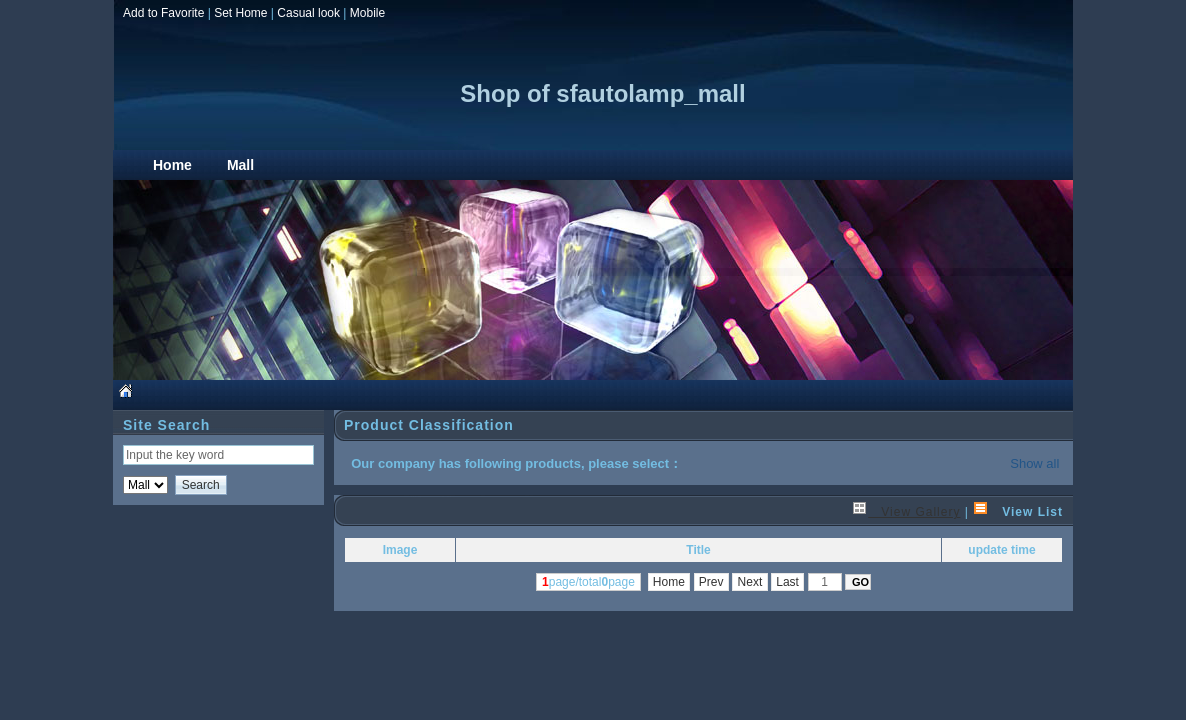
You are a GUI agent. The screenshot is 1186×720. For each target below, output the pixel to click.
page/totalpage (588, 582)
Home (669, 582)
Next (749, 582)
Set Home (240, 13)
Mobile (367, 13)
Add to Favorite (163, 13)
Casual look (308, 13)
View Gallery (906, 512)
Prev (711, 582)
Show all (1034, 463)
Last (787, 582)
